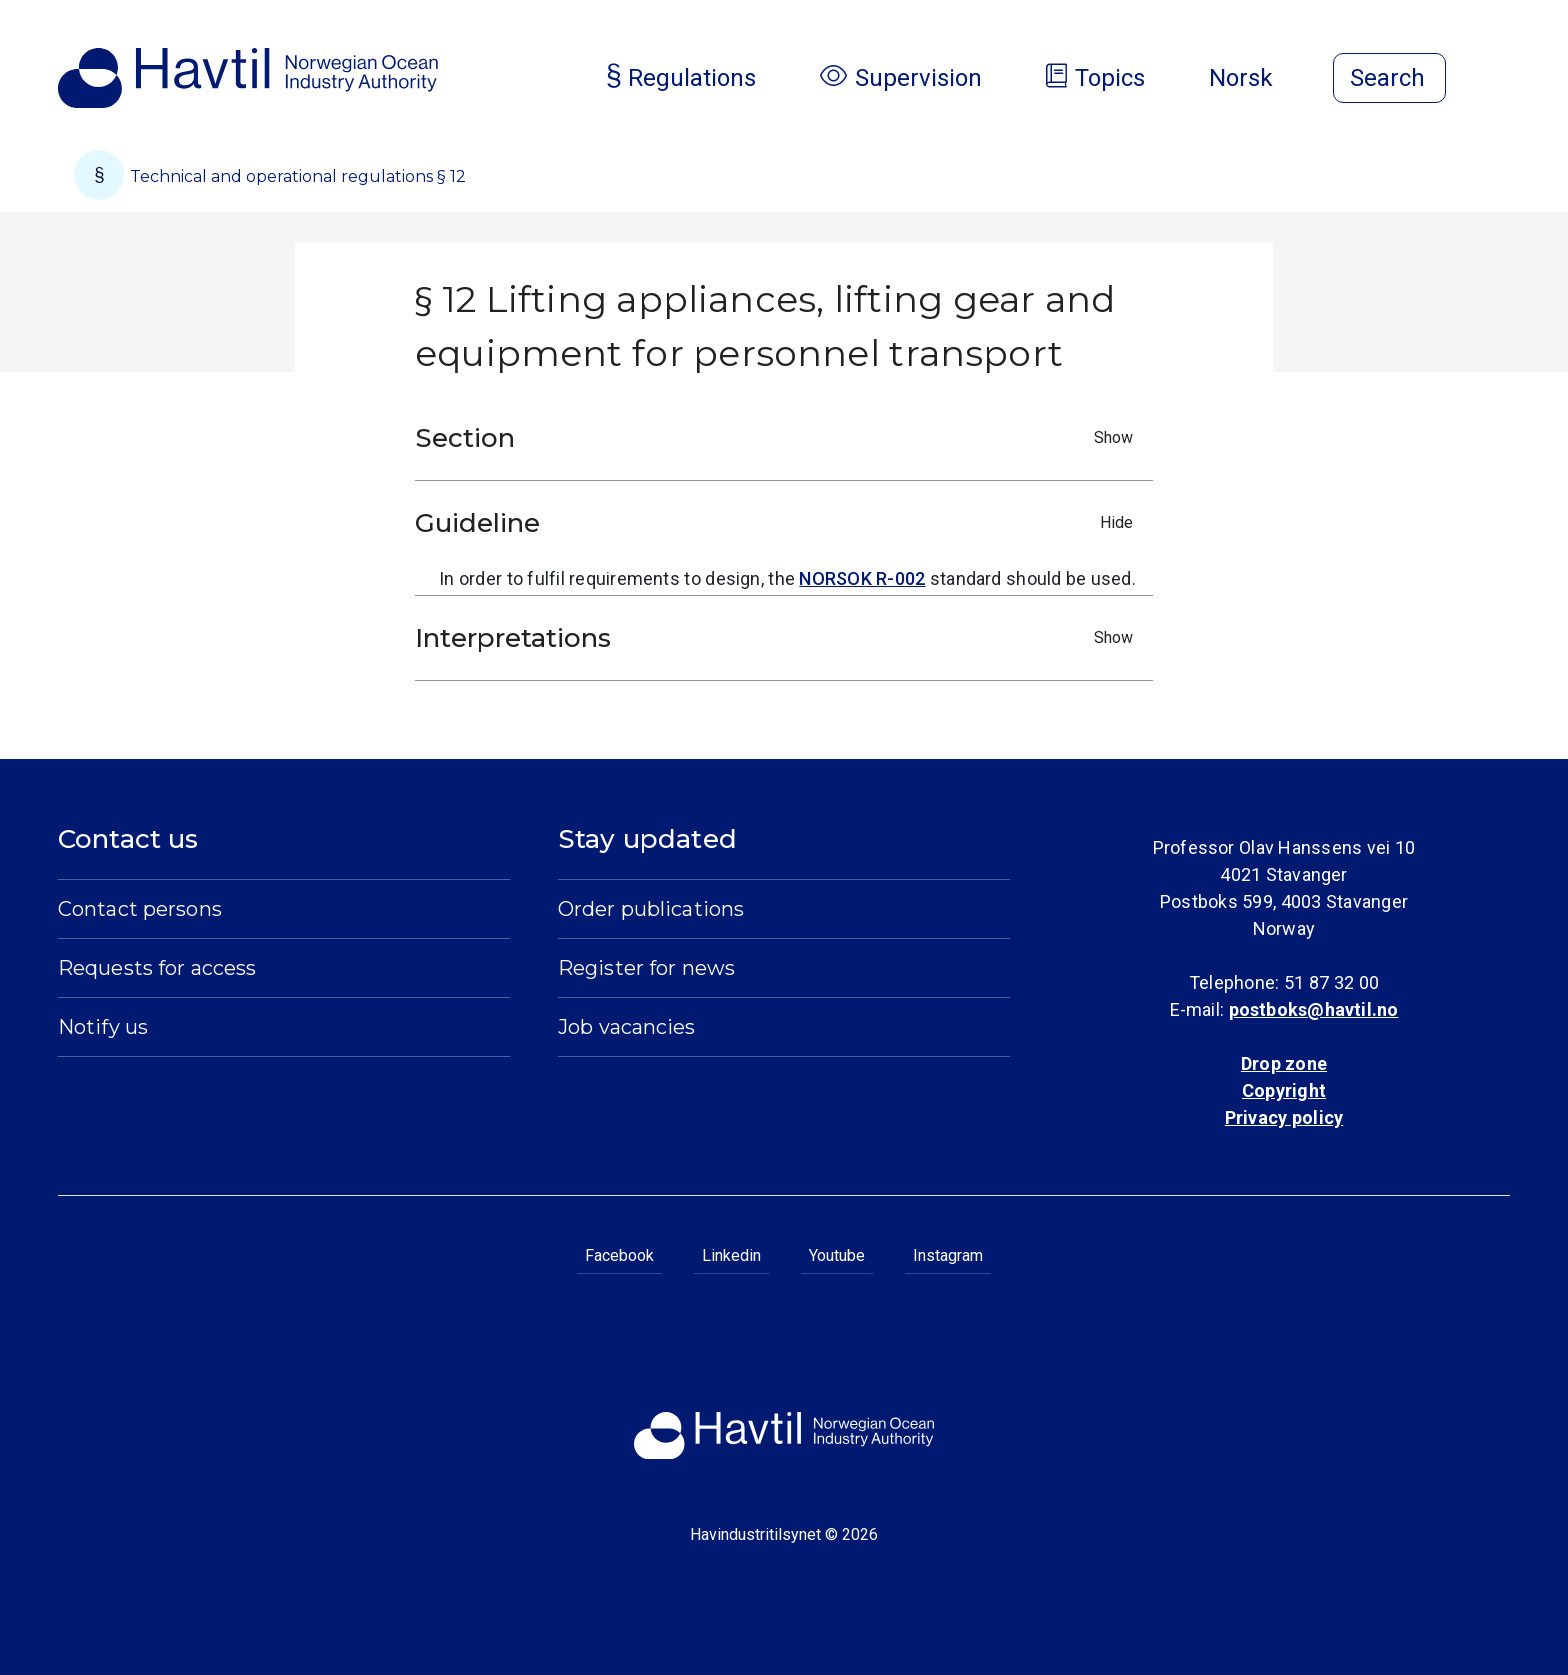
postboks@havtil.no (1314, 1009)
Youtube (837, 1255)
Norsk (1257, 78)
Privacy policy (1284, 1117)
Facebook (619, 1255)
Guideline (779, 523)
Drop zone (1284, 1063)
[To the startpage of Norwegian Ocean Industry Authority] (248, 78)
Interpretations (779, 638)
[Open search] (1389, 78)
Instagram (948, 1255)
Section (779, 438)
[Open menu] (1498, 80)
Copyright (1284, 1090)
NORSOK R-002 (862, 578)
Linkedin (731, 1255)
